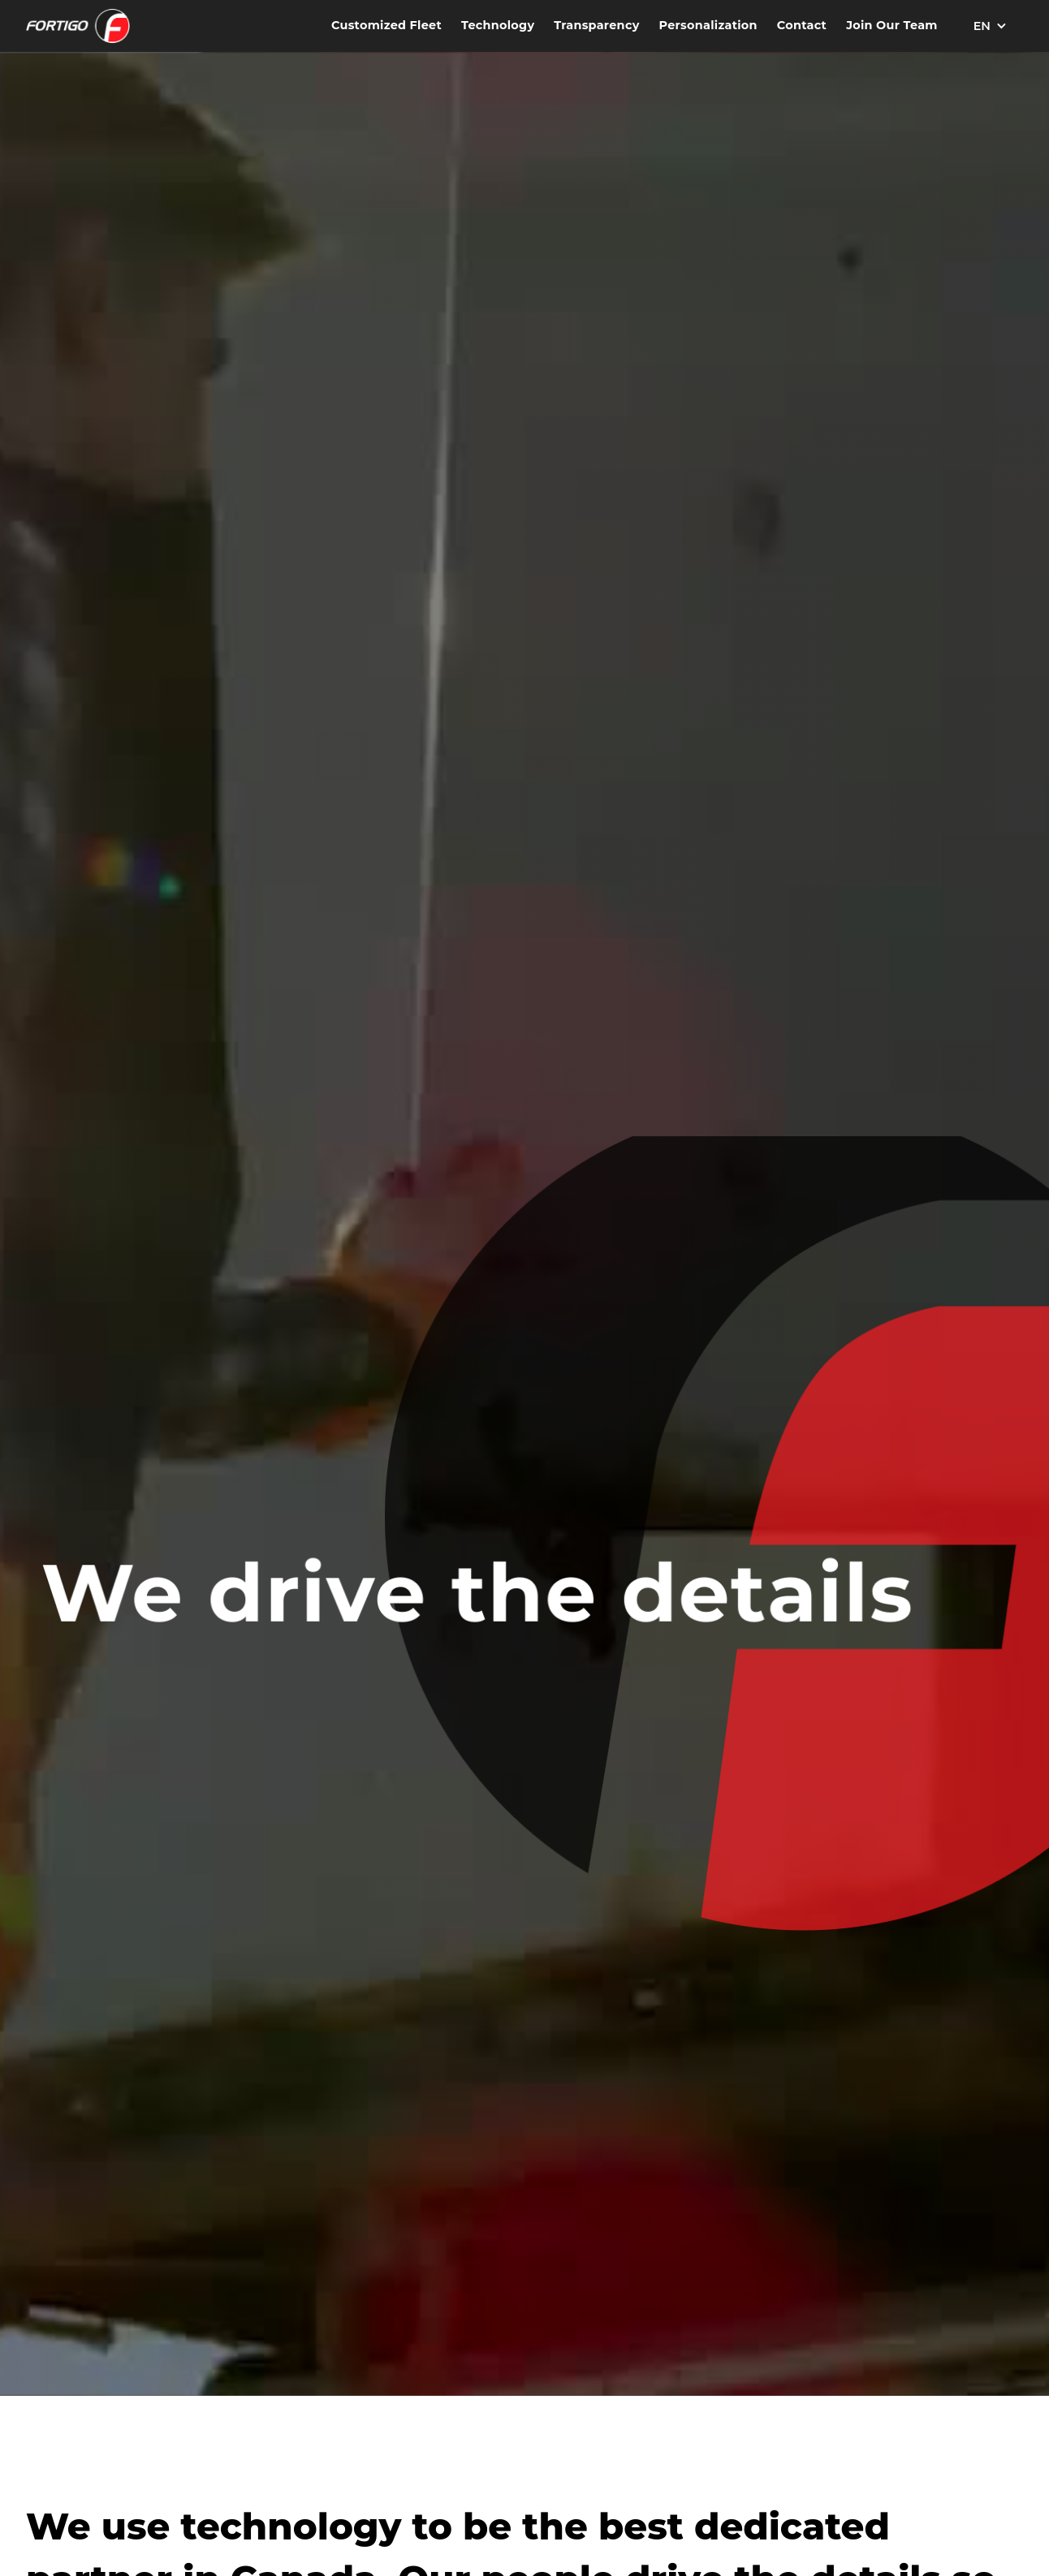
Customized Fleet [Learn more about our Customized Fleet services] (386, 25)
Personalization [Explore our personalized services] (708, 25)
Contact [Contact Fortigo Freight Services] (802, 25)
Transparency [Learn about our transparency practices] (596, 25)
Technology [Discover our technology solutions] (497, 25)
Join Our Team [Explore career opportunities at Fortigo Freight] (892, 25)
